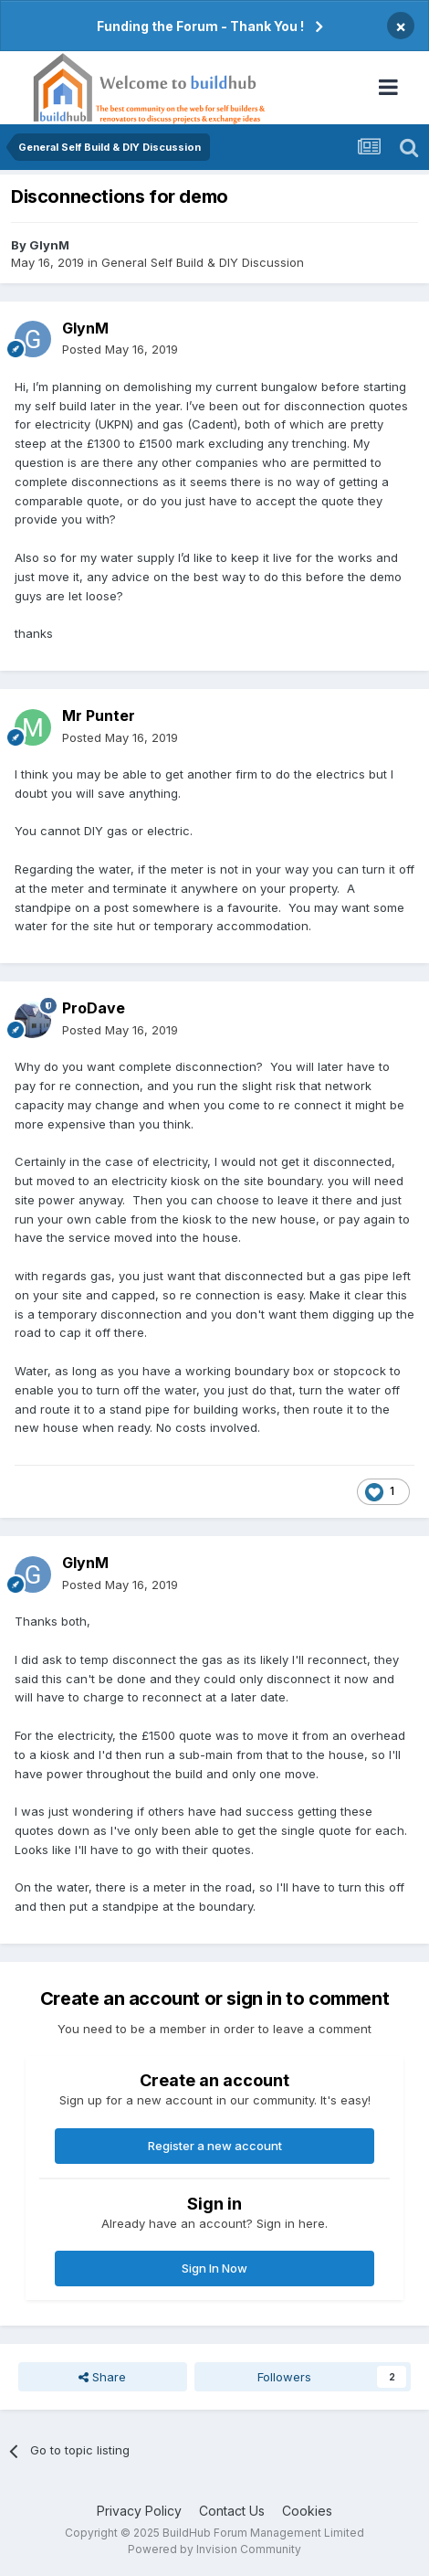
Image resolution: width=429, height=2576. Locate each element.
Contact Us (232, 2510)
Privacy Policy (139, 2510)
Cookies (307, 2510)
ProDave (93, 1008)
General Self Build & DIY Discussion (202, 262)
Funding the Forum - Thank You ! (200, 26)
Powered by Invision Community (214, 2549)
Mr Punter (98, 715)
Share (102, 2376)
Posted (120, 349)
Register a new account (215, 2145)
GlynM (49, 245)
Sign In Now (214, 2268)
